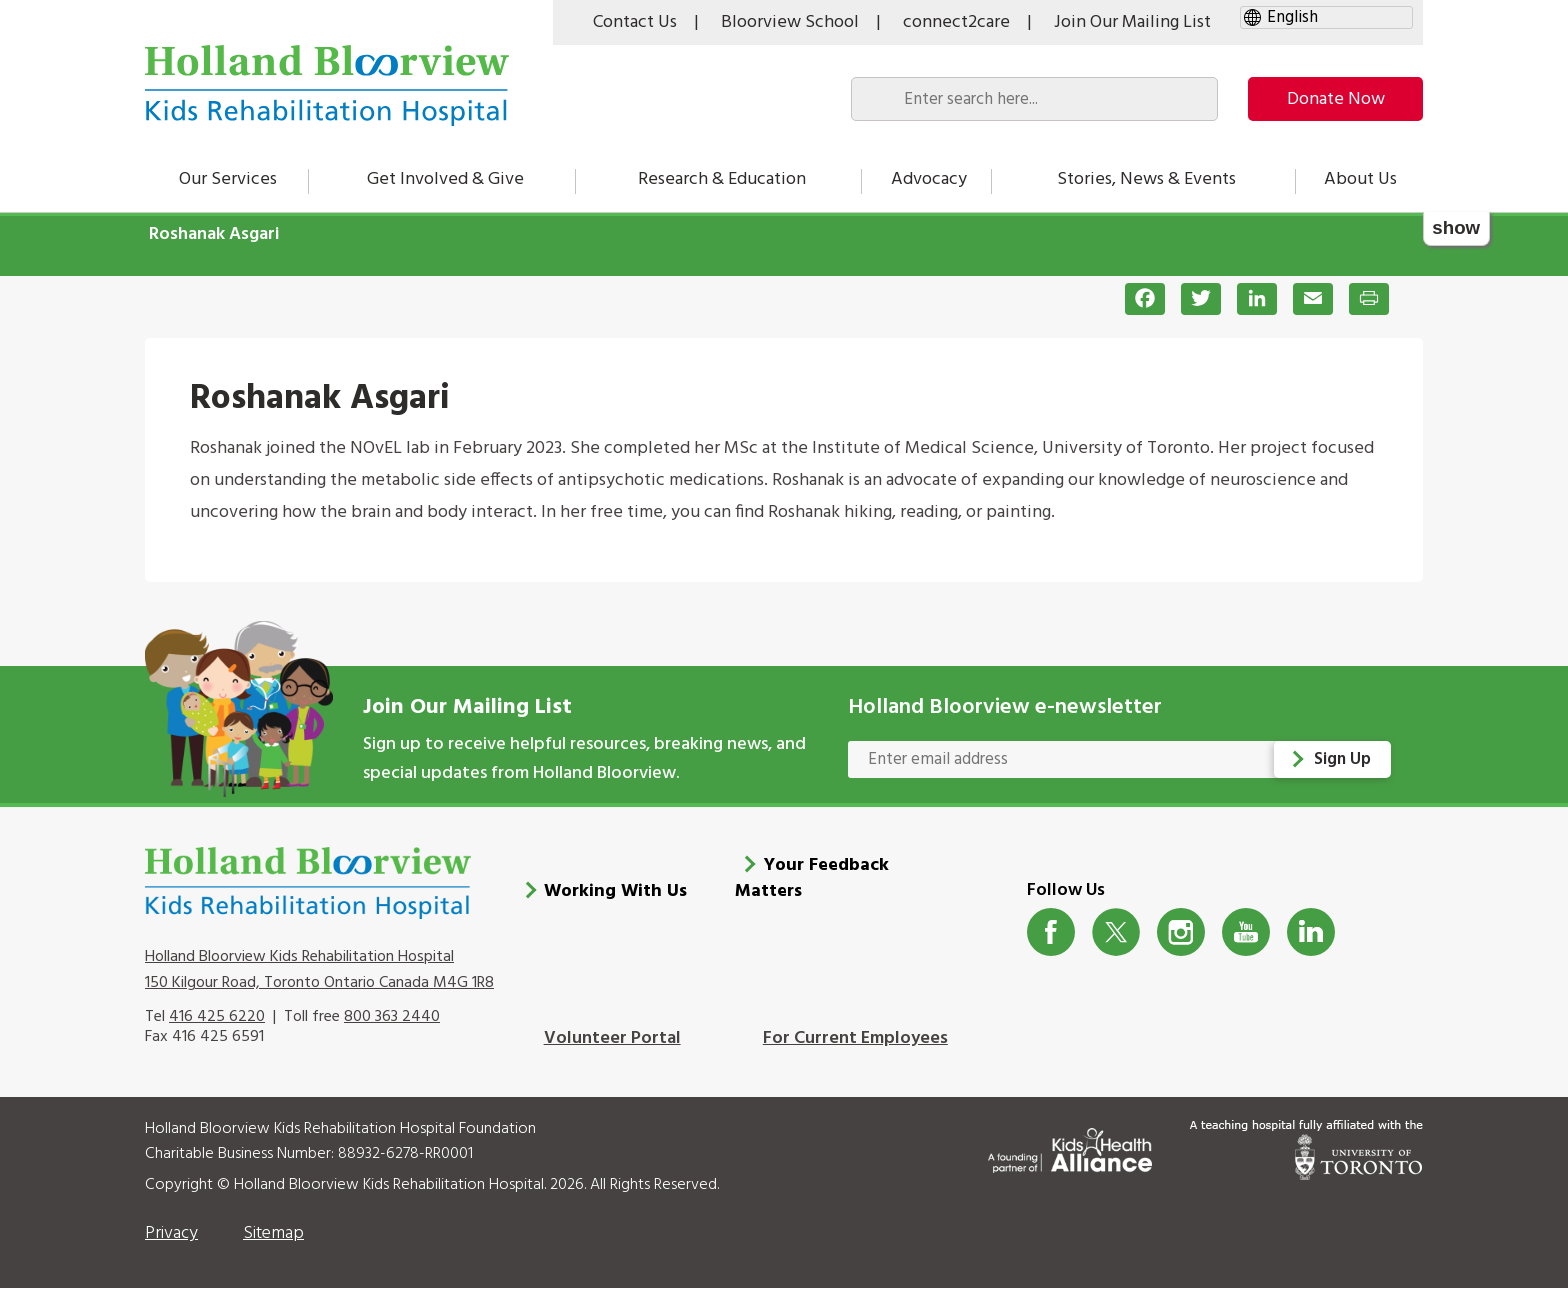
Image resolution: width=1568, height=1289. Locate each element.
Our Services (228, 179)
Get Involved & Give (445, 179)
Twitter (1116, 932)
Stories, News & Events (1146, 179)
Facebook (1051, 932)
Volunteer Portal (612, 1038)
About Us (1360, 179)
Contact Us (635, 22)
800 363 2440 (392, 1017)
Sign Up (1342, 759)
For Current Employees (855, 1038)
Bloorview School (790, 22)
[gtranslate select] (1326, 17)
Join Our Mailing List (1132, 22)
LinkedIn (1311, 932)
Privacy (171, 1233)
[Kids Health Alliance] (1070, 1146)
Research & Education (722, 179)
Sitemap (273, 1233)
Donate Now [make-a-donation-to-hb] (1336, 99)
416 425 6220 (217, 1017)
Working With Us (615, 891)
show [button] (1456, 227)
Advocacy (929, 179)
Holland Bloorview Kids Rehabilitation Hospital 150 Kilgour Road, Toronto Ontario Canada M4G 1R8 (319, 970)
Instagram (1181, 932)
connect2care (956, 22)
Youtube (1246, 932)
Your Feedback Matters (812, 878)
